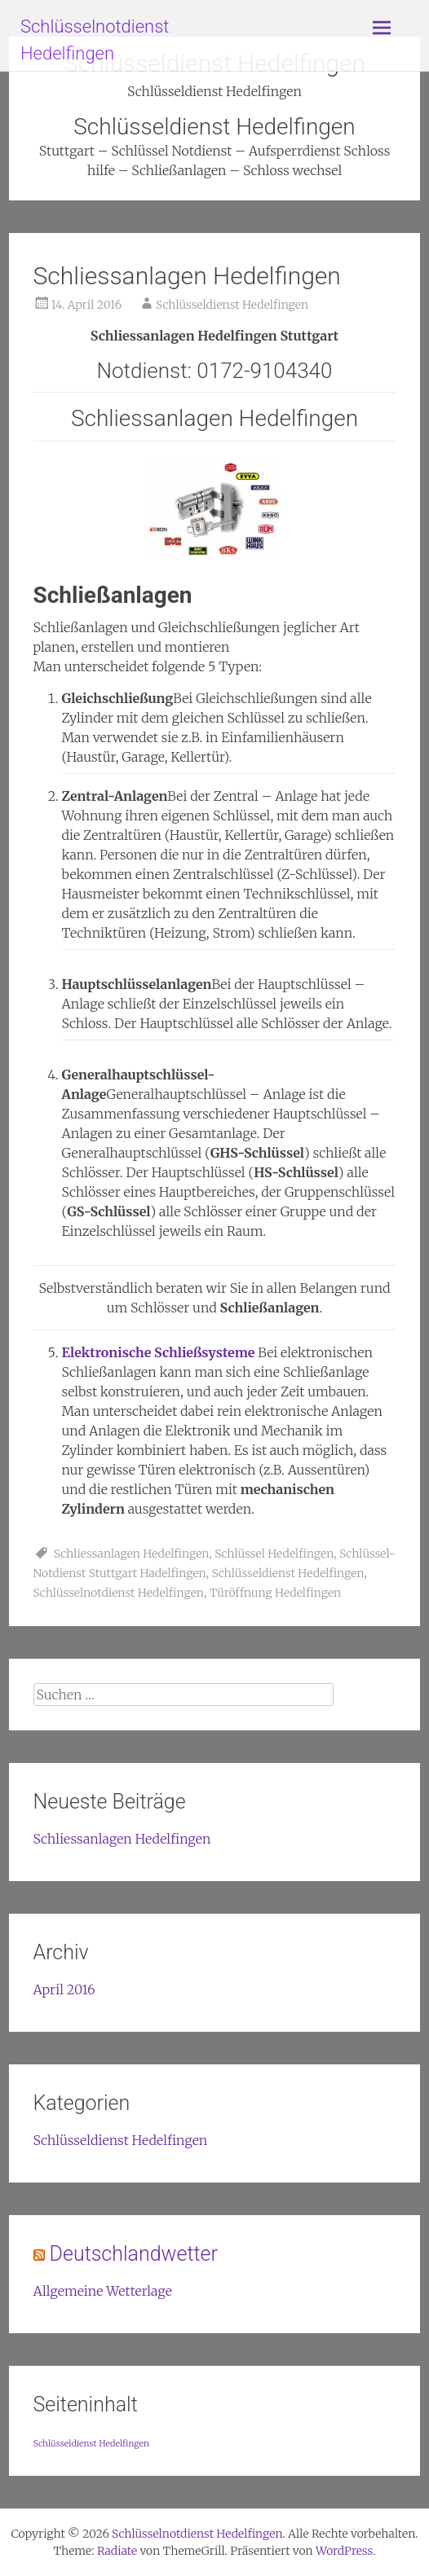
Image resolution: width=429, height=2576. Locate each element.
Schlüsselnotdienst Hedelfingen (118, 1592)
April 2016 (64, 1989)
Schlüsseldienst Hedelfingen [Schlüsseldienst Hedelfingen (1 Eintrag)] (91, 2443)
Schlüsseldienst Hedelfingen (232, 304)
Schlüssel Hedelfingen (274, 1553)
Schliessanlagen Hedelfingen (187, 276)
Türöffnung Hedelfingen (276, 1592)
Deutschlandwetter (134, 2254)
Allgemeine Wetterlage (102, 2291)
